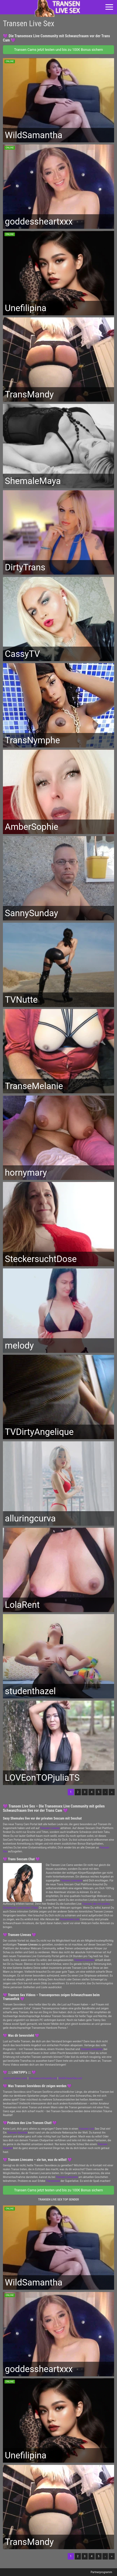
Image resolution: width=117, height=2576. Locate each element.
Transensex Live (69, 1919)
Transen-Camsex (84, 1960)
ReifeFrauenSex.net (70, 2078)
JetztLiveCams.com (15, 2078)
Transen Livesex (50, 1828)
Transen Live (86, 2128)
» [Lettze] (111, 1792)
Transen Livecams (71, 1880)
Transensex (53, 2180)
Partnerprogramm (101, 2572)
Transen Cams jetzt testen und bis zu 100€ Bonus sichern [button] (58, 50)
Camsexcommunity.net (43, 2078)
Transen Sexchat (17, 2132)
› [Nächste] (105, 1792)
